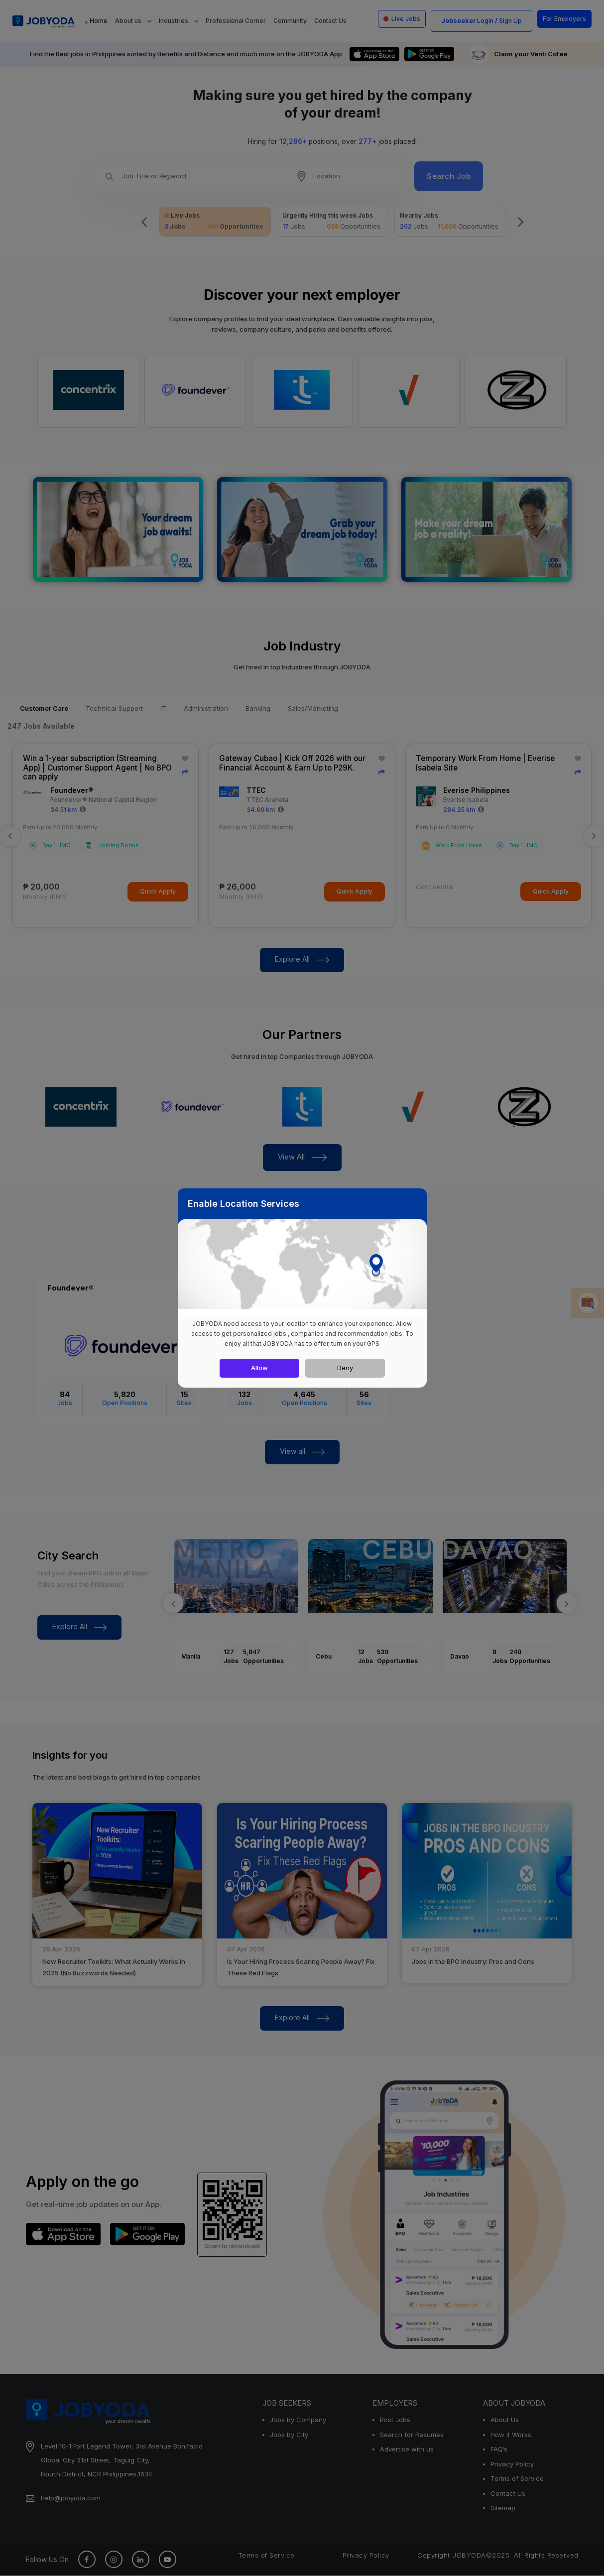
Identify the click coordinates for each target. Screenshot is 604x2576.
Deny (345, 1368)
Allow (259, 1368)
